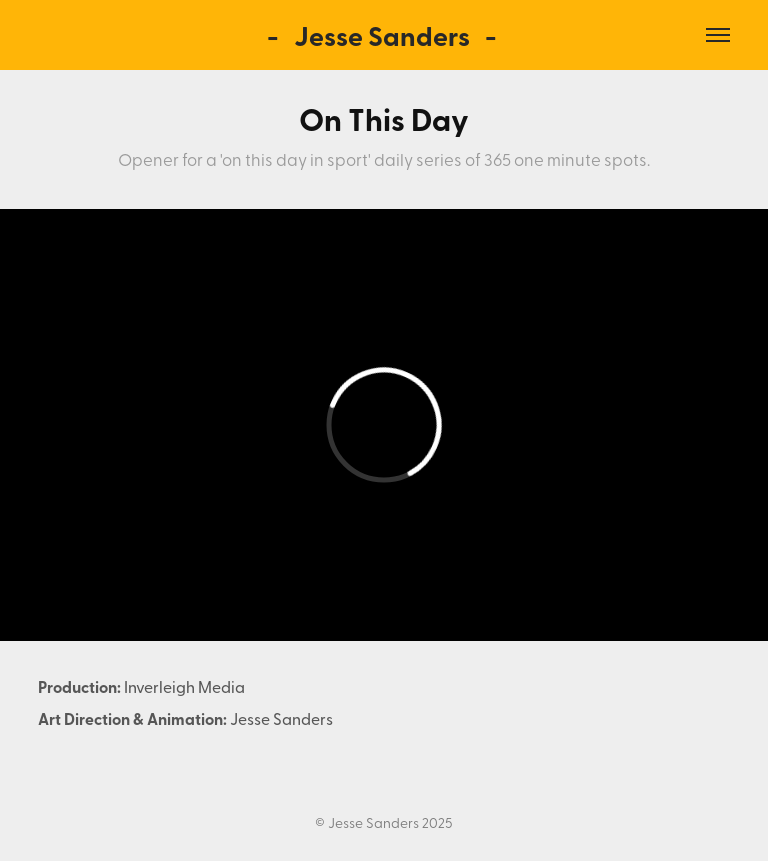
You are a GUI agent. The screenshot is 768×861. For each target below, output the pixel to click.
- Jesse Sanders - (384, 35)
